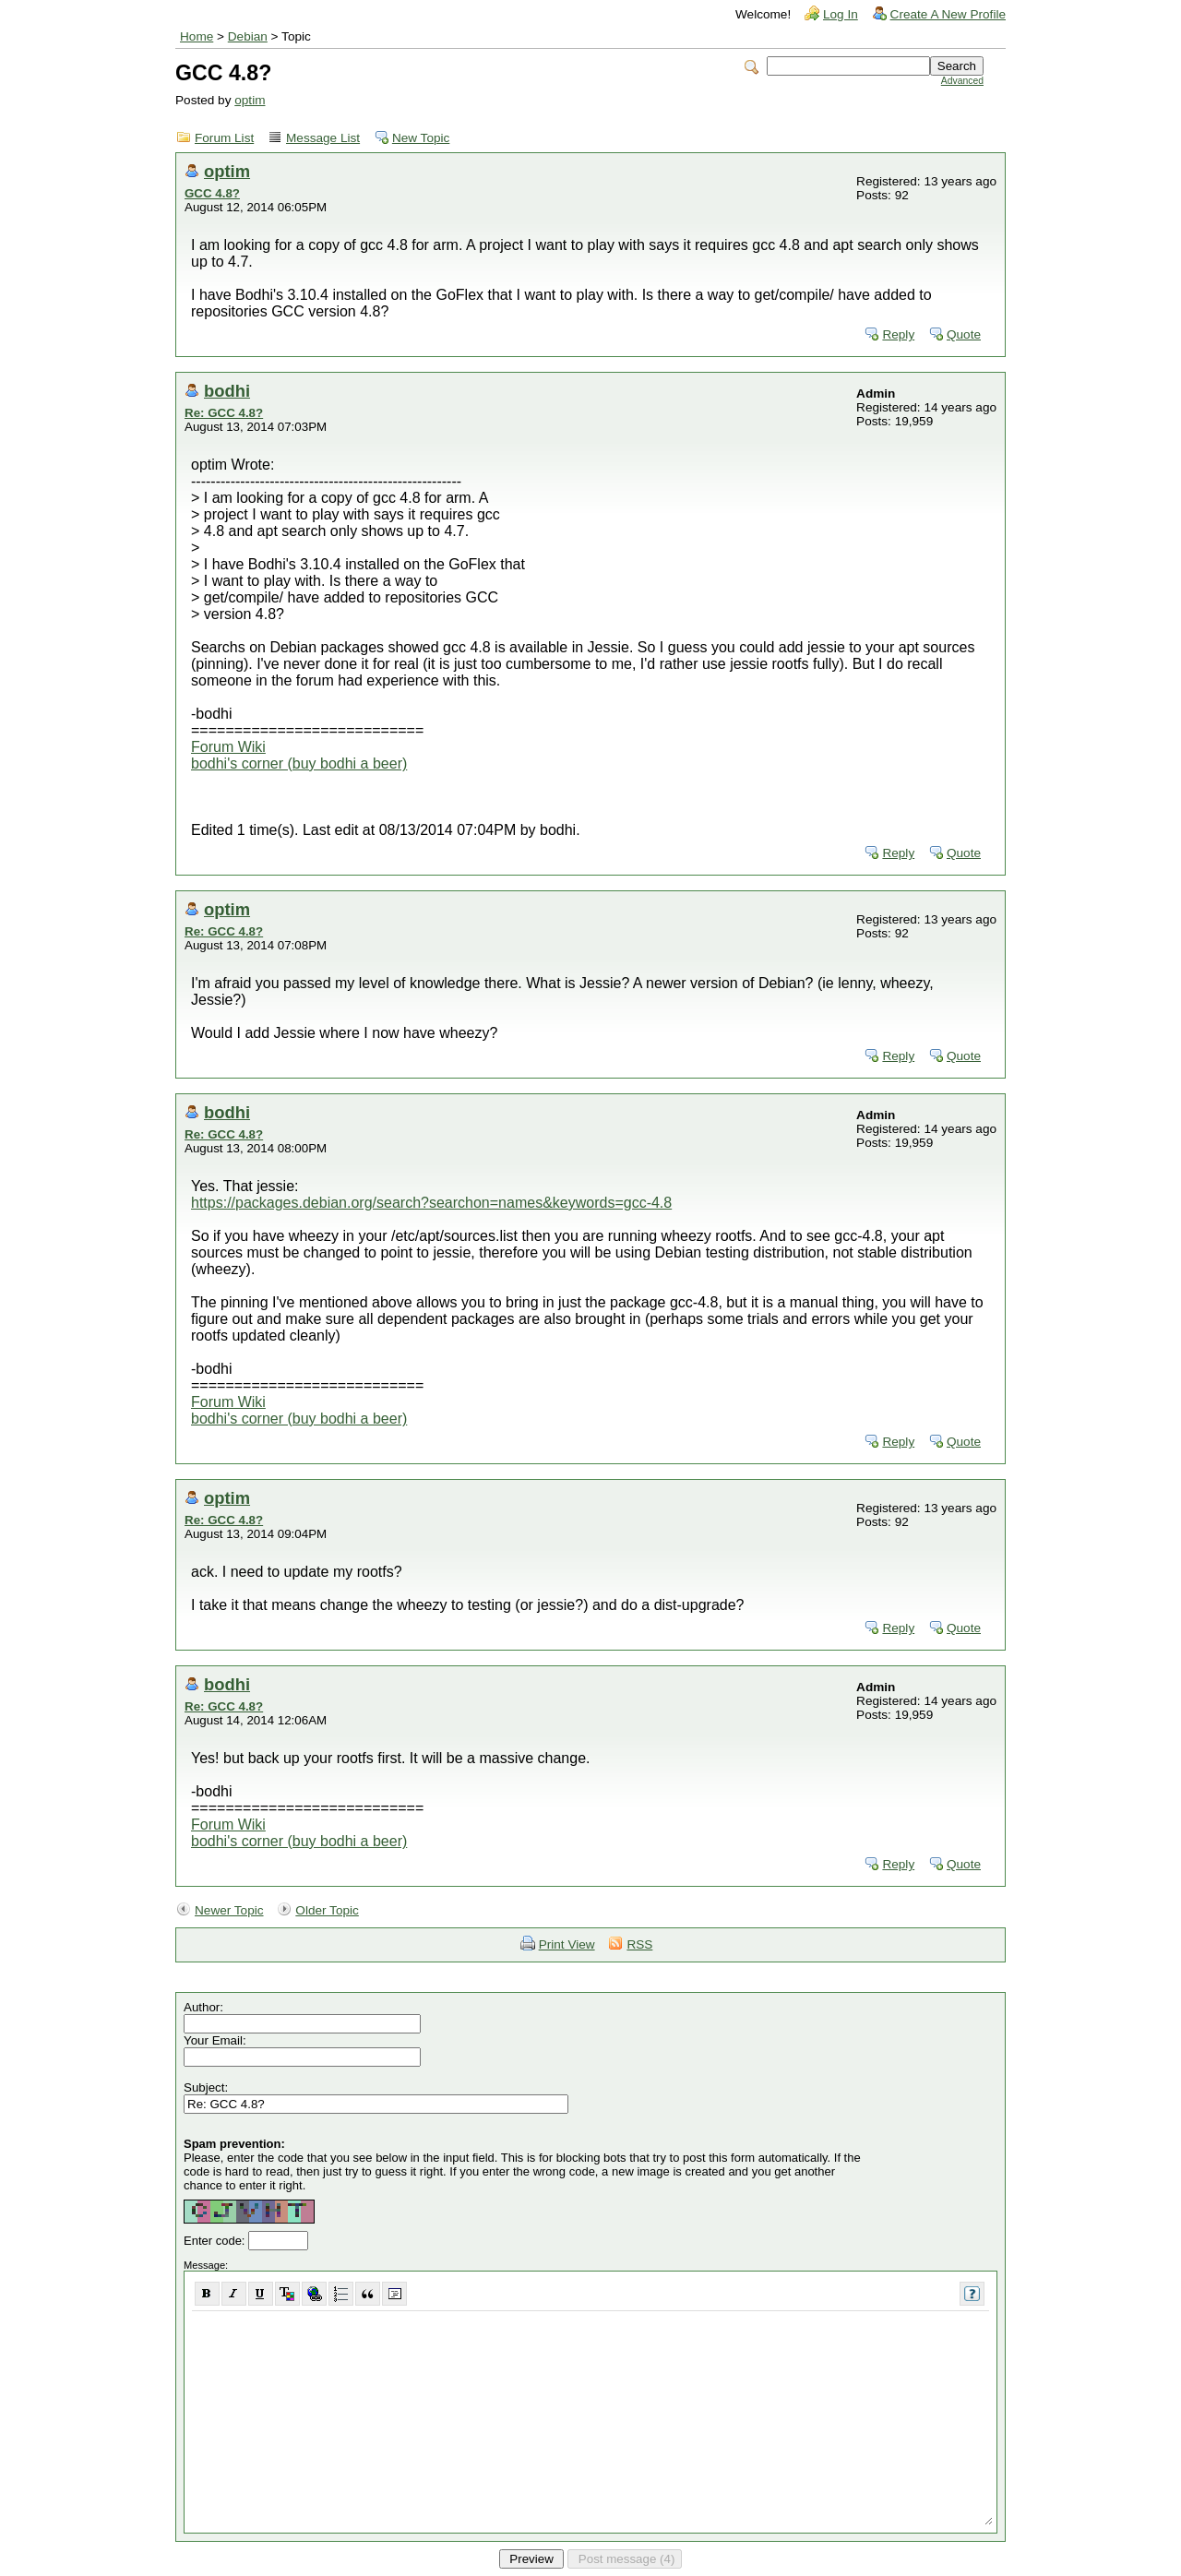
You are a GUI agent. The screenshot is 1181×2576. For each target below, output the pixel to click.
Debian (248, 36)
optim (249, 100)
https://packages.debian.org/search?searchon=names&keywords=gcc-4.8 (431, 1202)
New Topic (420, 138)
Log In (840, 14)
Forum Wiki (228, 747)
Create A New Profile (948, 14)
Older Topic (327, 1910)
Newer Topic (229, 1910)
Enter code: (216, 2241)
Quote (964, 334)
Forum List (224, 138)
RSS (639, 1944)
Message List (323, 138)
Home (196, 36)
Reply (898, 334)
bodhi (227, 390)
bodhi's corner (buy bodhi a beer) (299, 763)
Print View (567, 1944)
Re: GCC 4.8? (224, 413)
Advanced (962, 81)
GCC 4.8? (212, 193)
